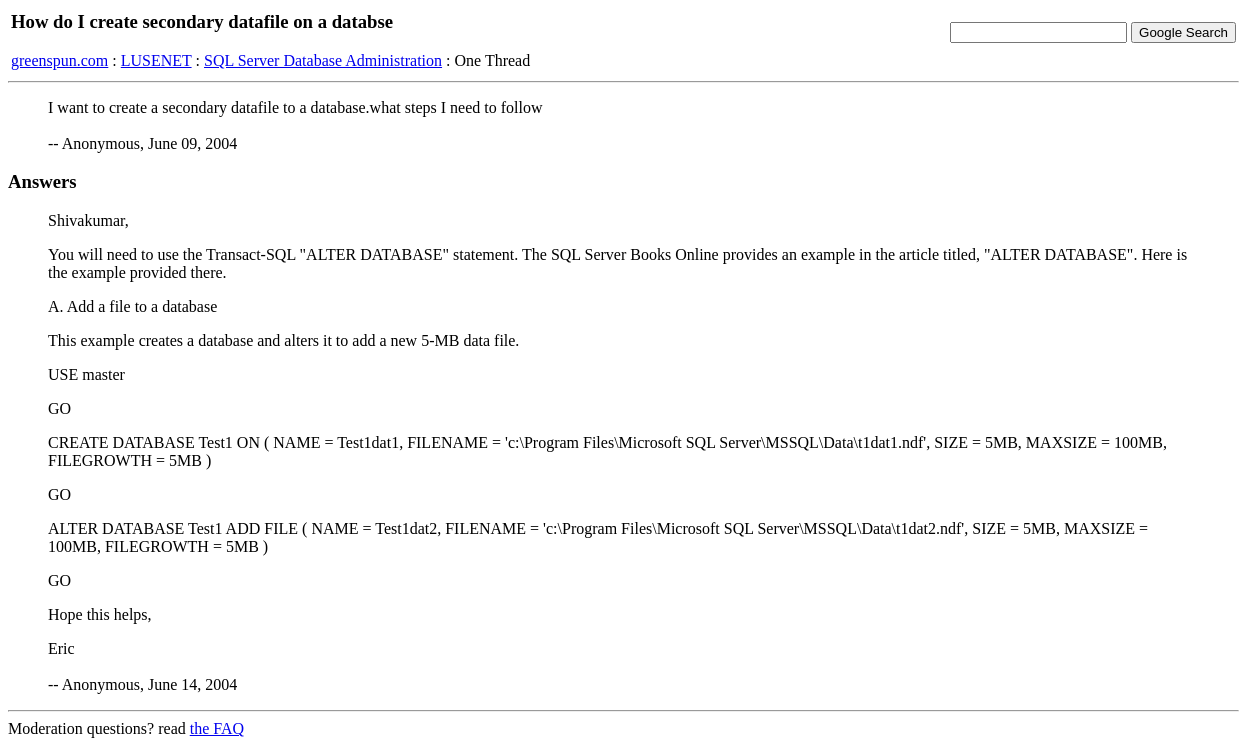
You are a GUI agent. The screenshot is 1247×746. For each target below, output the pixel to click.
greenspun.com (59, 60)
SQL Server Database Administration (323, 60)
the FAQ (217, 728)
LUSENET (156, 60)
